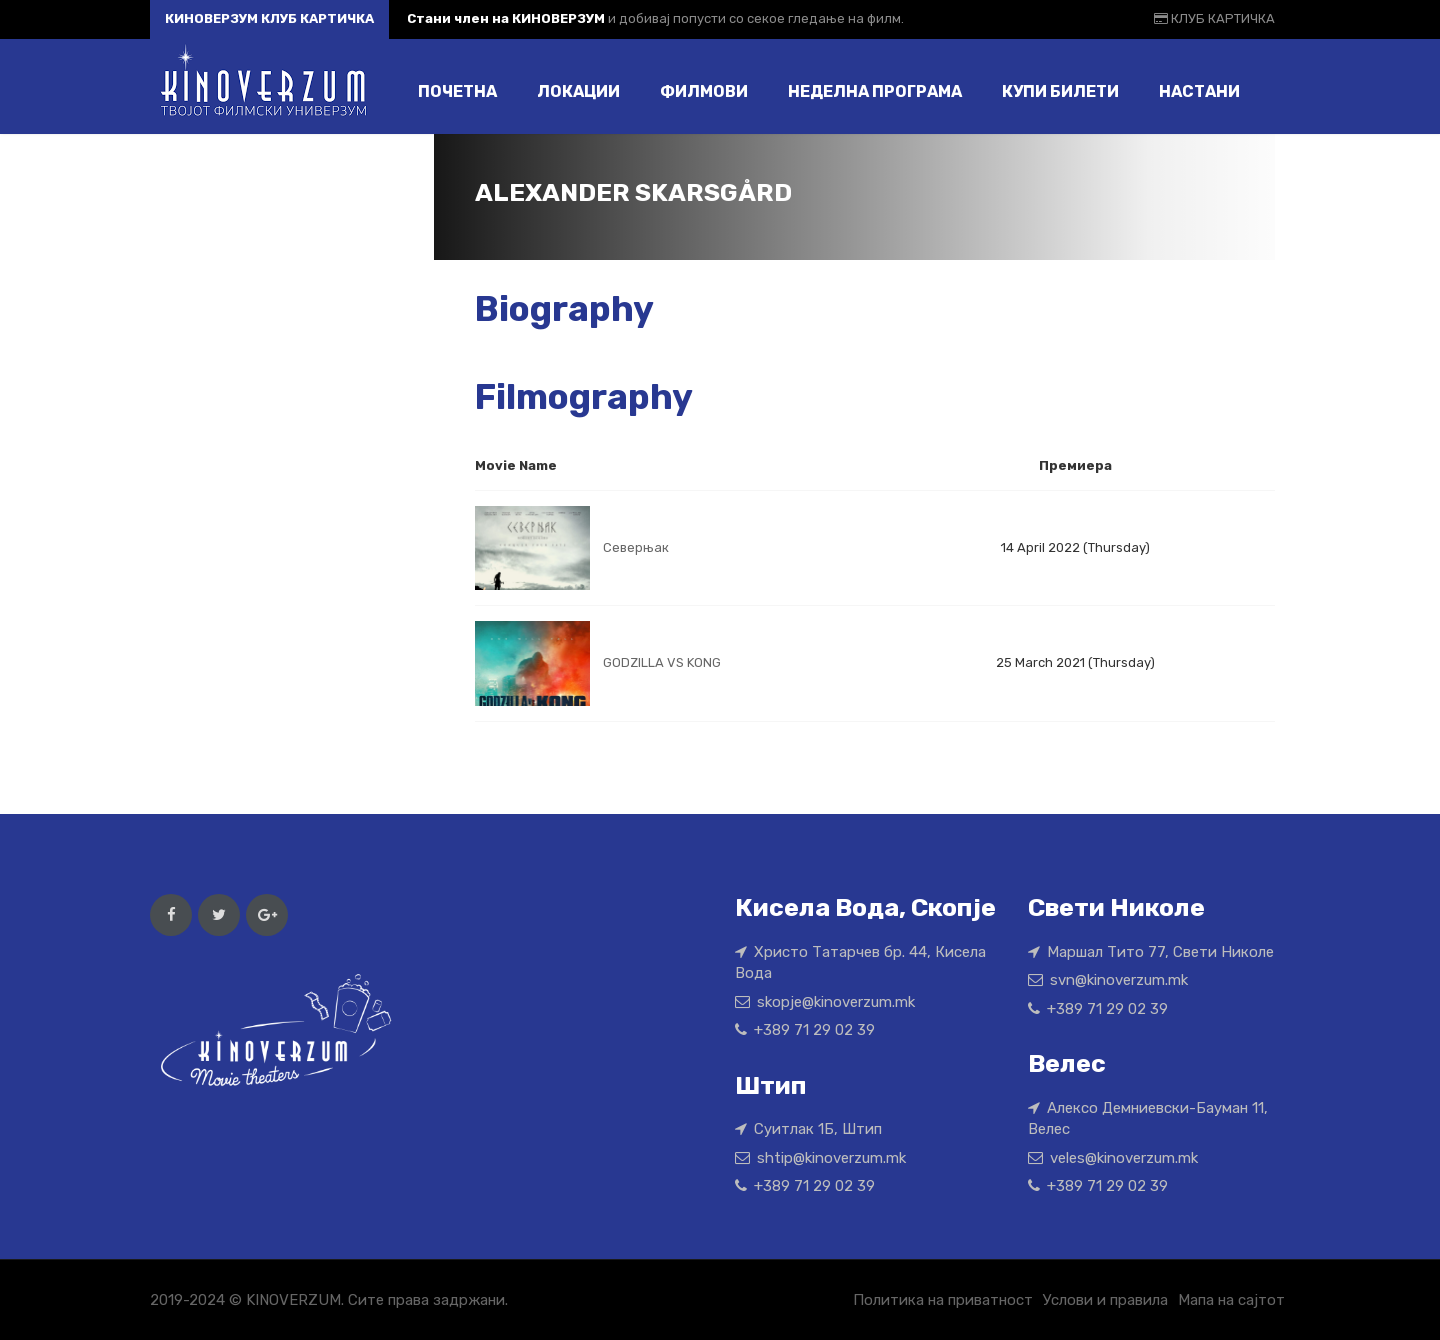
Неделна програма (875, 91)
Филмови (704, 91)
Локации (578, 91)
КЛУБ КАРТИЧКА (1214, 18)
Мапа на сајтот (1231, 1300)
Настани (1199, 91)
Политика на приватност (943, 1300)
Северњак (636, 547)
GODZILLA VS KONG (662, 662)
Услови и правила (1105, 1300)
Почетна (457, 91)
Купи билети (1060, 91)
